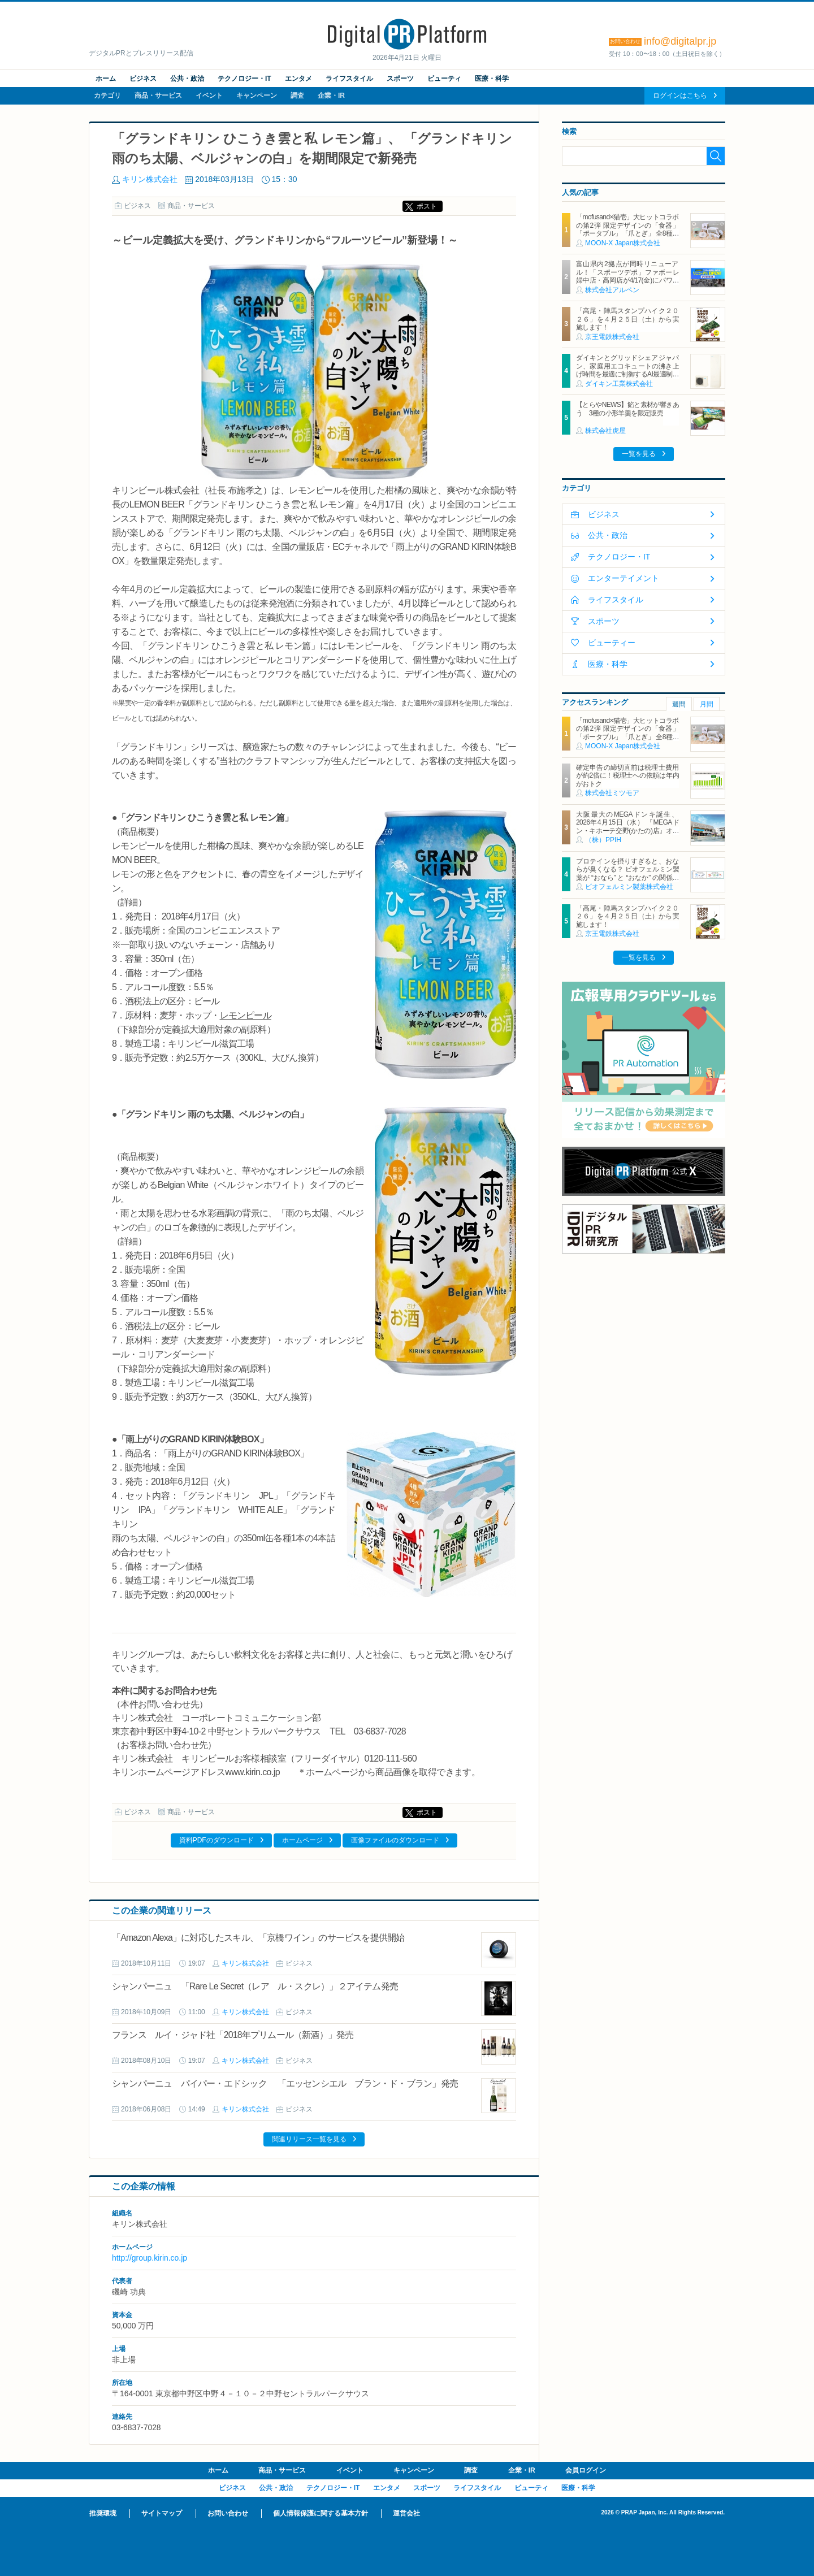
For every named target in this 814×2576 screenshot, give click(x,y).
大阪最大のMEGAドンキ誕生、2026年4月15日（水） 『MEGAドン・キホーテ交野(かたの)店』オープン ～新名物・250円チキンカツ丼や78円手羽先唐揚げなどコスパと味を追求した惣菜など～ (627, 834)
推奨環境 (102, 2513)
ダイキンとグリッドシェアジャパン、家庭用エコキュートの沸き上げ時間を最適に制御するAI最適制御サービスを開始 (627, 370)
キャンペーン (256, 95)
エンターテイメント (623, 578)
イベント (209, 95)
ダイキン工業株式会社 (619, 384)
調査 (297, 95)
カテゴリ (107, 95)
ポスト (427, 206)
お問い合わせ (227, 2513)
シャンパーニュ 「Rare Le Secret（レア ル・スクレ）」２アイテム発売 (255, 1986)
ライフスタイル (349, 79)
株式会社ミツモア (612, 793)
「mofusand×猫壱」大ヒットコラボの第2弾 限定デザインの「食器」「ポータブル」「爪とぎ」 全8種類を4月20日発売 (627, 229)
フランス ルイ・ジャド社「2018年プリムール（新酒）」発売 (232, 2035)
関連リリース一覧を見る (309, 2139)
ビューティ (444, 79)
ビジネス (143, 79)
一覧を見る (639, 454)
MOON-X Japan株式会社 (622, 243)
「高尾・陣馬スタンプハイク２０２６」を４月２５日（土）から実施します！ (627, 319)
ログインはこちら (680, 95)
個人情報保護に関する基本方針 (320, 2513)
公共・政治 (187, 79)
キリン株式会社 (149, 179)
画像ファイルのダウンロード (395, 1840)
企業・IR (331, 95)
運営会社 (406, 2513)
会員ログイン (585, 2470)
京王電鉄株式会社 (612, 337)
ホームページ (302, 1840)
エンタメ (298, 79)
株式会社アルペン (612, 290)
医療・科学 (492, 79)
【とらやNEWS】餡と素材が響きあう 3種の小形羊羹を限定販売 (627, 409)
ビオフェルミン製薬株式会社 (629, 887)
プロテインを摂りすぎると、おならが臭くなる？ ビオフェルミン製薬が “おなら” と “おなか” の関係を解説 (627, 873)
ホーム (106, 79)
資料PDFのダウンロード (216, 1840)
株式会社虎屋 (605, 431)
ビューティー (611, 642)
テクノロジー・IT (244, 79)
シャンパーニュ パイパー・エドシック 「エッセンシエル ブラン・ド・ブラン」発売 (285, 2083)
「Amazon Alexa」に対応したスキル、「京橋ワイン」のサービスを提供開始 (258, 1937)
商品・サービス (158, 95)
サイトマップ (161, 2513)
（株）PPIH (603, 840)
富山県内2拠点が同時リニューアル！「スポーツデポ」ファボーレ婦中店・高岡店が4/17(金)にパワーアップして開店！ (627, 276)
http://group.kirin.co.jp (149, 2257)
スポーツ (400, 79)
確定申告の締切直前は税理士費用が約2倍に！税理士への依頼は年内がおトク (627, 776)
